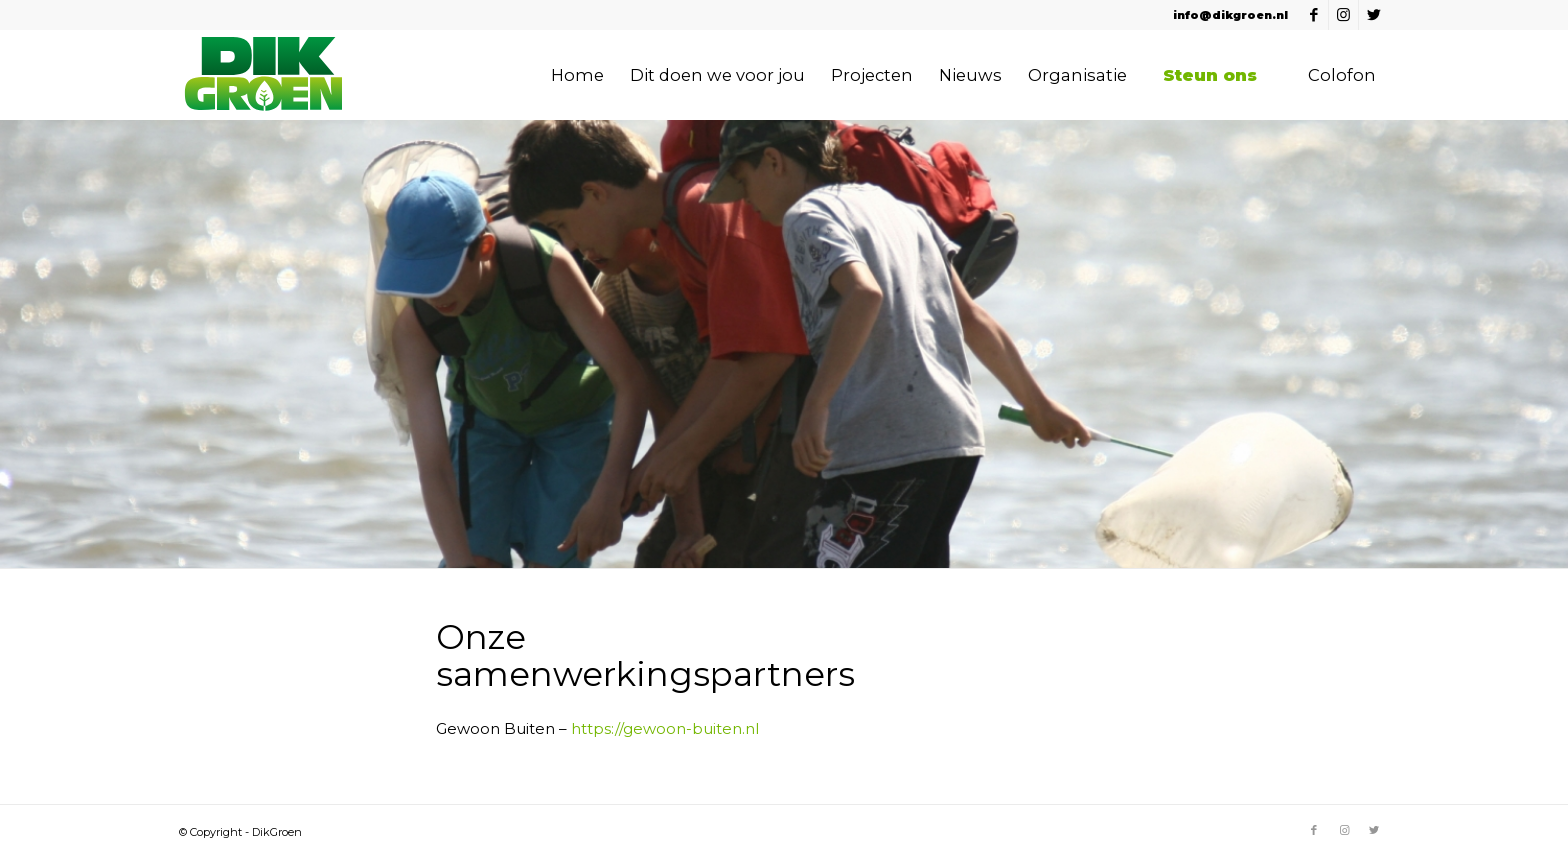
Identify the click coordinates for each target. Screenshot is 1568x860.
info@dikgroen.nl (1230, 15)
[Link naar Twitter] (1374, 15)
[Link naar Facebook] (1313, 15)
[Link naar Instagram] (1343, 15)
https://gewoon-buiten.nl (665, 728)
